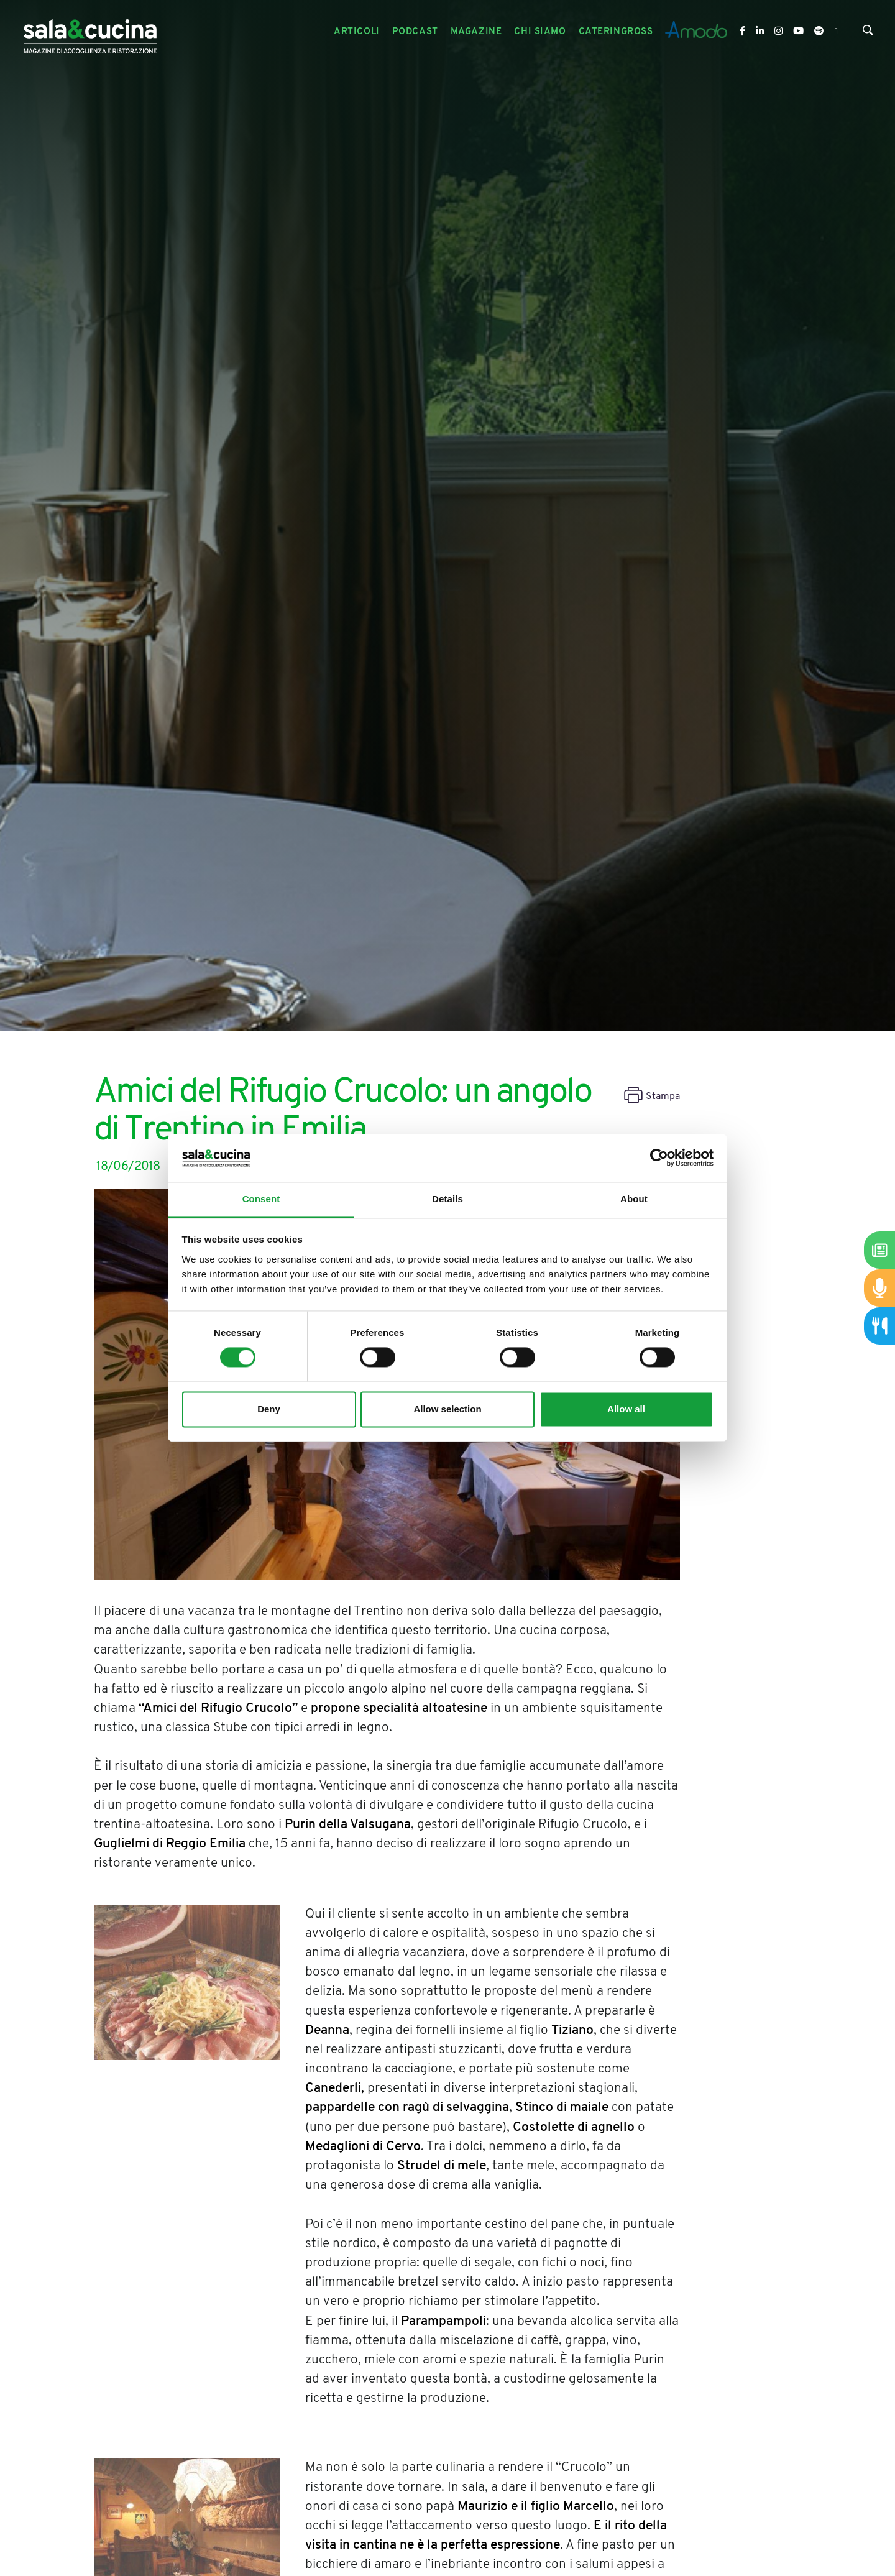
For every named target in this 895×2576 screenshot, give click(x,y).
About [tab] (634, 1199)
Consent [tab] (261, 1199)
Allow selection (447, 1409)
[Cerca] (868, 33)
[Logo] (90, 32)
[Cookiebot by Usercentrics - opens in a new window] (659, 1158)
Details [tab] (447, 1199)
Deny (268, 1409)
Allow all (626, 1409)
